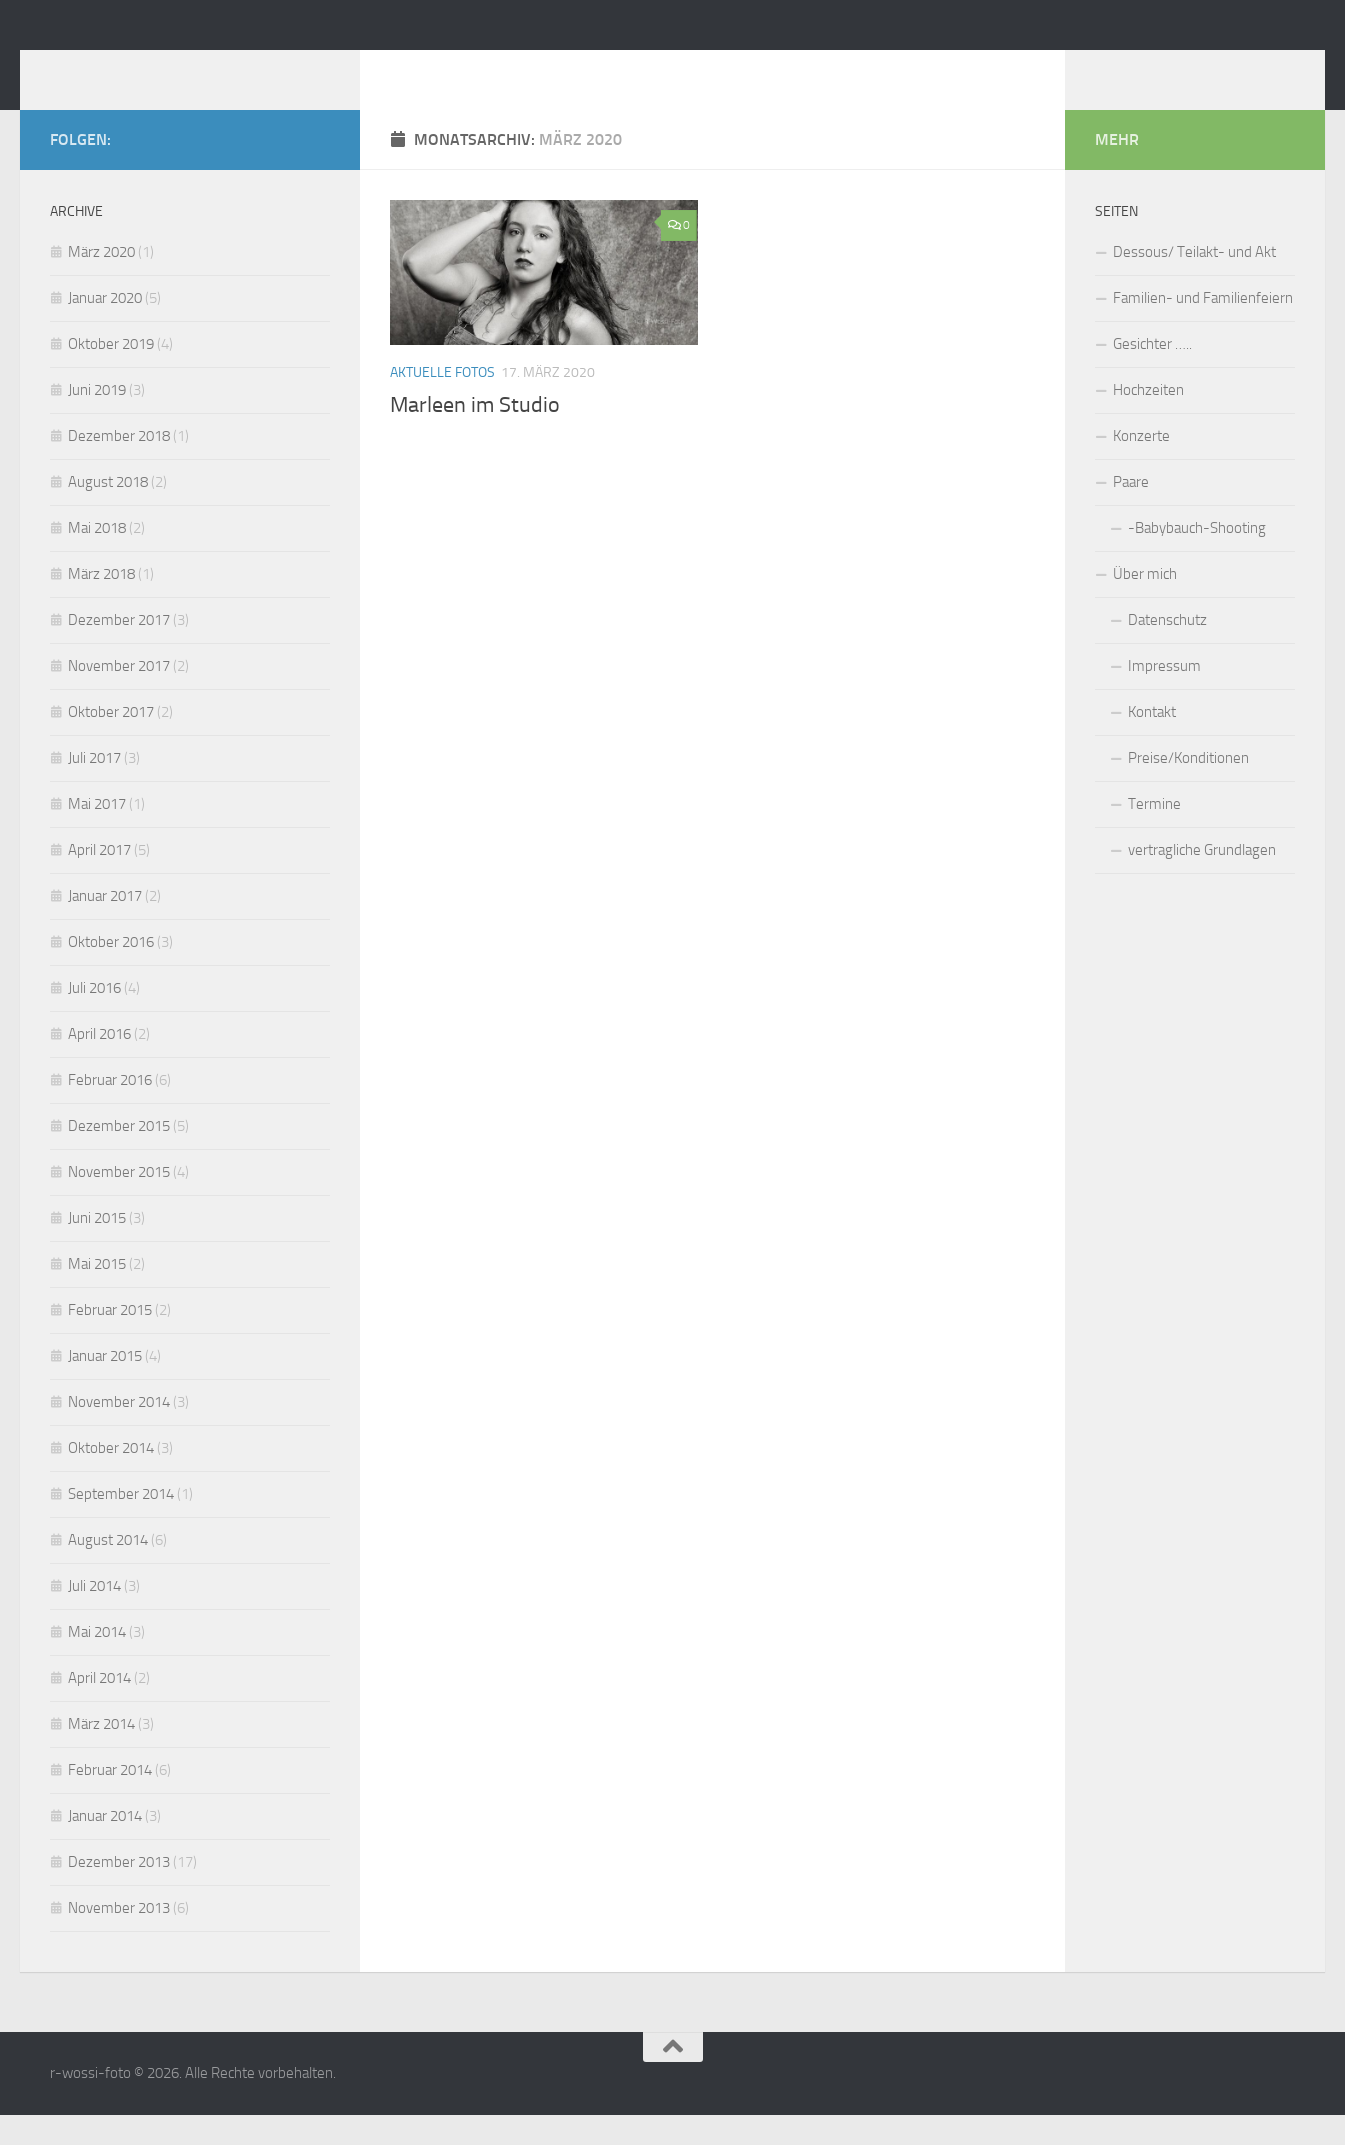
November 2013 (119, 1938)
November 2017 (119, 696)
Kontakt (1152, 742)
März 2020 (101, 282)
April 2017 (99, 880)
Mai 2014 (97, 1662)
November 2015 (119, 1202)
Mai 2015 (97, 1294)
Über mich (1145, 604)
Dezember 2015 (119, 1156)
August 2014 (108, 1570)
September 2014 (121, 1524)
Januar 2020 (105, 328)
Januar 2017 (105, 926)
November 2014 (119, 1432)
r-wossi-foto (161, 69)
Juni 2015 (97, 1248)
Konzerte (1141, 466)
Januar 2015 (105, 1386)
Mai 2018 (97, 558)
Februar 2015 (110, 1340)
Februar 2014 (110, 1800)
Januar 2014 (105, 1846)
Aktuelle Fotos (442, 402)
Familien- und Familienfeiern (1203, 328)
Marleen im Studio (475, 435)
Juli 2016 (94, 1018)
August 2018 (108, 512)
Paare (1131, 512)
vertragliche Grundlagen (1202, 880)
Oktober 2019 (111, 374)
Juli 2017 (94, 788)
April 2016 (99, 1064)
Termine (1154, 834)
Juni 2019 (97, 420)
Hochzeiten (1148, 420)
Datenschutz (1167, 650)
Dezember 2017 (119, 650)
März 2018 (101, 604)
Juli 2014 (94, 1616)
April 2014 (99, 1708)
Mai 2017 (97, 834)
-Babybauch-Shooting (1197, 558)
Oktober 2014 (111, 1478)
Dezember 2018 (119, 466)
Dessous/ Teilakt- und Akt (1194, 282)
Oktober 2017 (111, 742)
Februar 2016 (110, 1110)
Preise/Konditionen (1188, 788)
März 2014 (101, 1754)
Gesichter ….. (1152, 374)
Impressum (1164, 696)
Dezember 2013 (119, 1892)
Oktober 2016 (111, 972)
